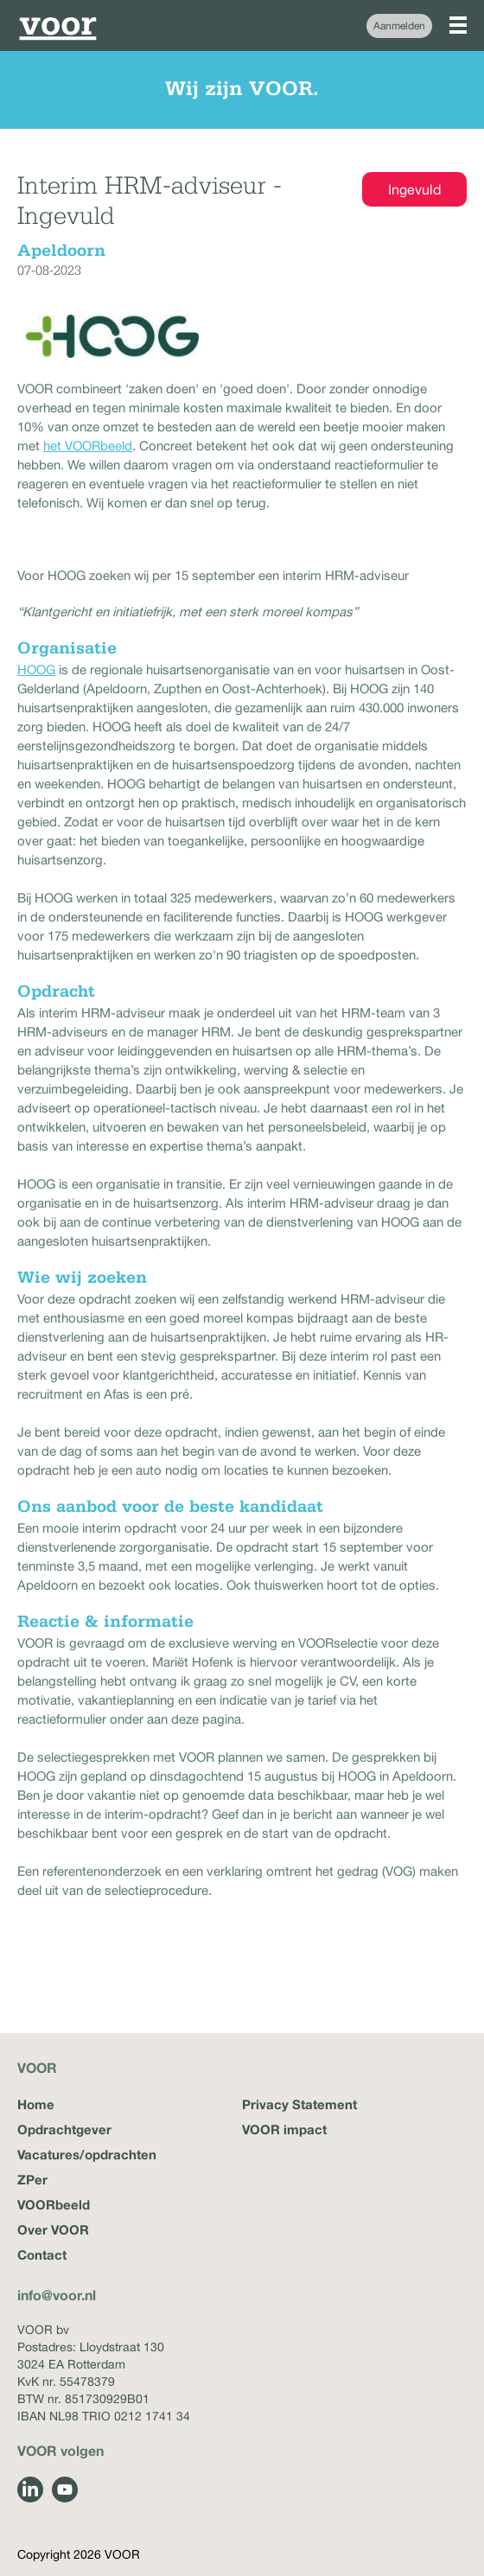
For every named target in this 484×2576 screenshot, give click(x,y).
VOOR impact (284, 2129)
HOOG (36, 669)
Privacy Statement (299, 2104)
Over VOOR (53, 2229)
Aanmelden (399, 26)
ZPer (32, 2179)
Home (35, 2104)
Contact (42, 2254)
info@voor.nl (56, 2294)
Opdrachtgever (64, 2129)
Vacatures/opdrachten (86, 2154)
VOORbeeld (53, 2204)
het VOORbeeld (87, 445)
